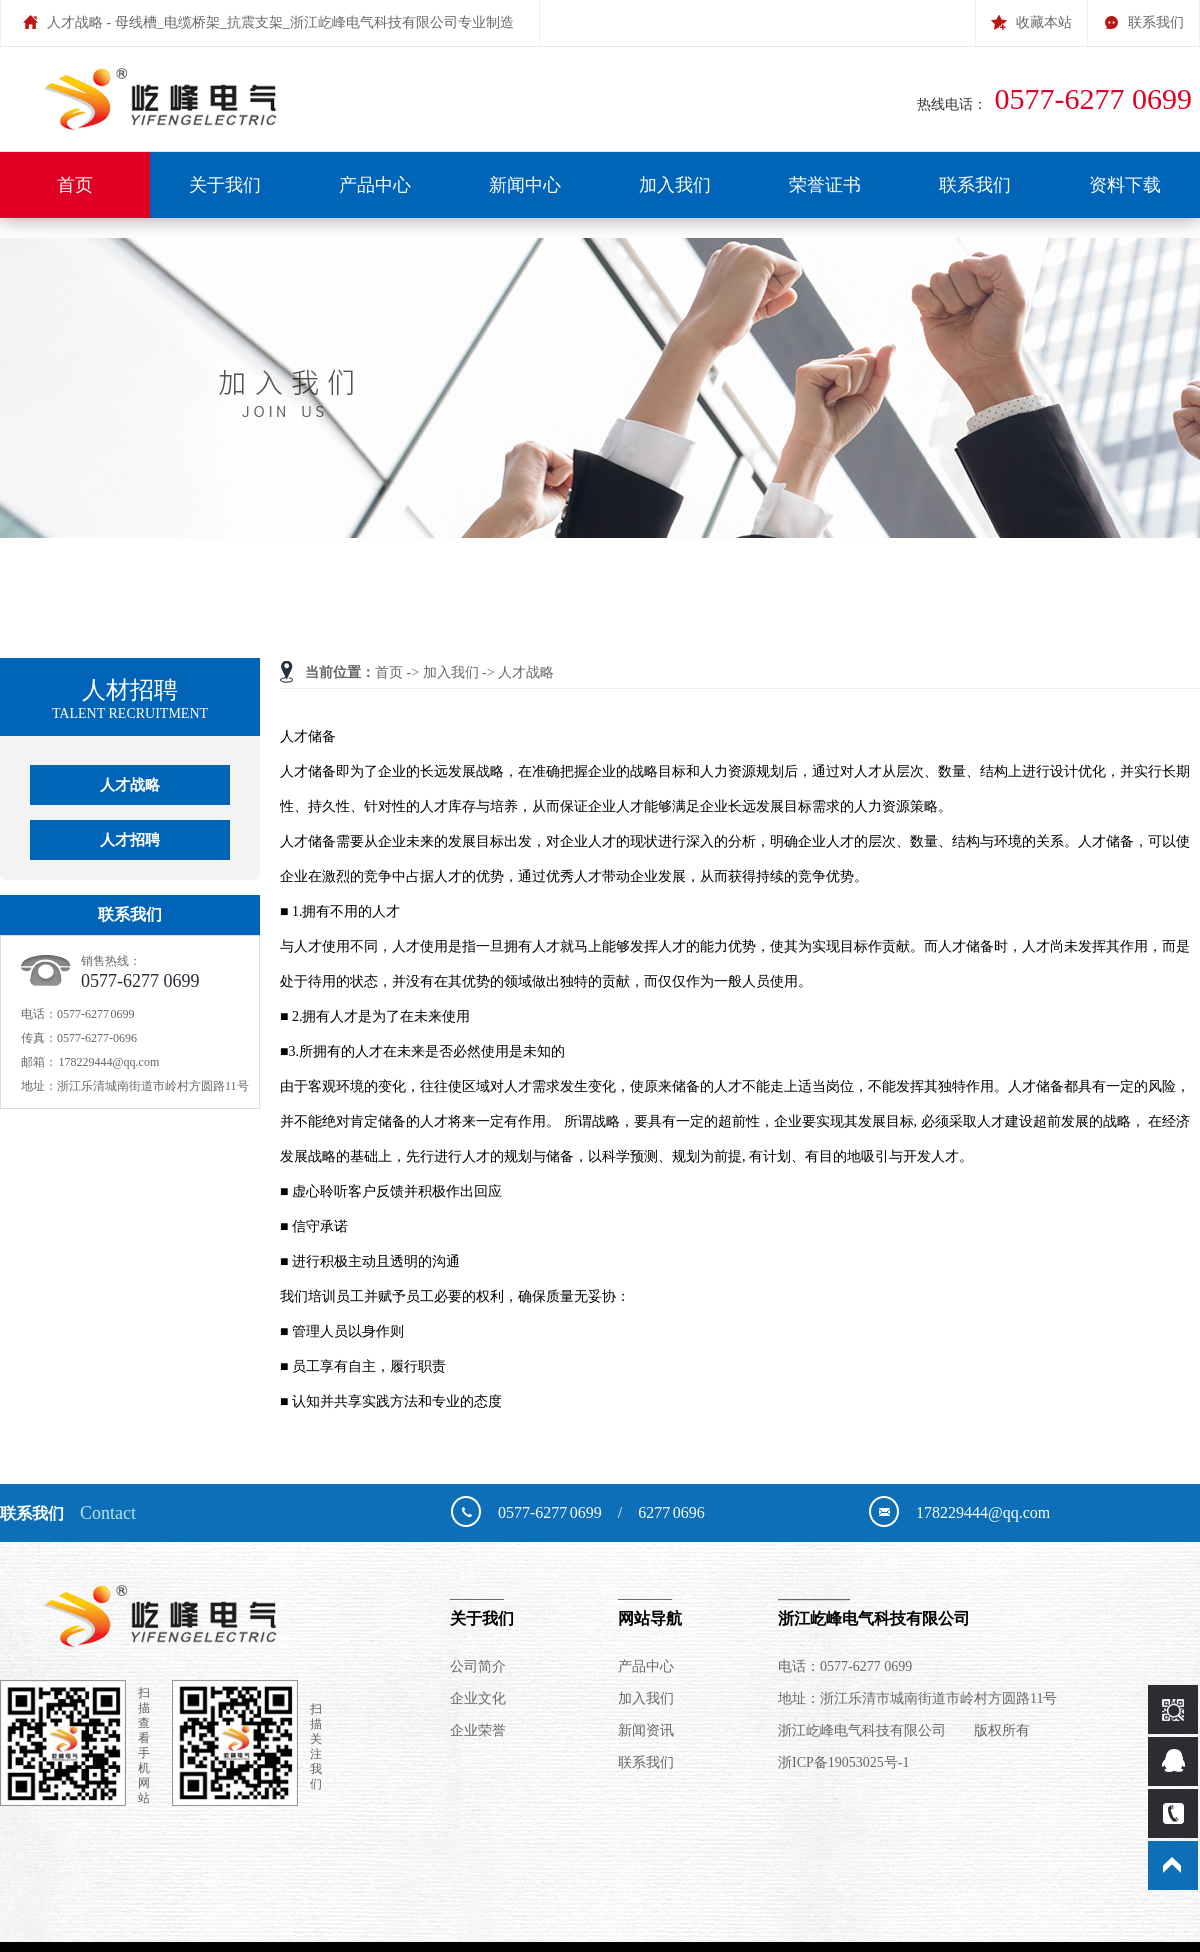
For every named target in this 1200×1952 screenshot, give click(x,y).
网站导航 (698, 1607)
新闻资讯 (646, 1730)
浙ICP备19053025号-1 (843, 1762)
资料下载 (1125, 185)
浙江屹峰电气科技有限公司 (979, 1607)
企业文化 (478, 1698)
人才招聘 (130, 840)
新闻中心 (525, 185)
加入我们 (675, 185)
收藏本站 (1031, 15)
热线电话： (1059, 104)
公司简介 (478, 1666)
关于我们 (225, 185)
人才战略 (526, 672)
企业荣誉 (478, 1730)
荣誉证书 (825, 185)
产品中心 (375, 185)
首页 (75, 185)
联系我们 (1143, 15)
